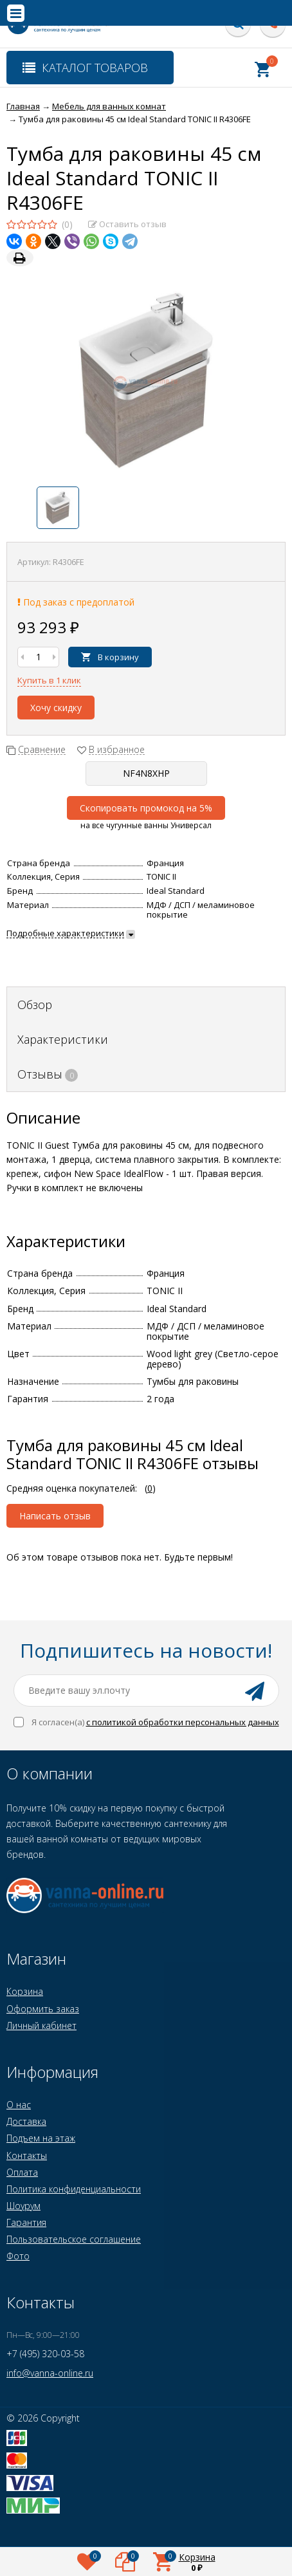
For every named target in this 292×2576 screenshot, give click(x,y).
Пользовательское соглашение (73, 2239)
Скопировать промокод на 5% (146, 808)
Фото (18, 2256)
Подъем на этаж (40, 2138)
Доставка (26, 2121)
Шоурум (23, 2206)
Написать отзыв (55, 1516)
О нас (18, 2105)
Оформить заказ (42, 2009)
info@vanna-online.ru (49, 2373)
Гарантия (26, 2222)
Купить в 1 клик (49, 680)
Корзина (24, 1991)
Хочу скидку (56, 707)
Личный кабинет (41, 2025)
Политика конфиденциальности (73, 2189)
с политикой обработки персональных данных (182, 1722)
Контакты (26, 2155)
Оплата (22, 2172)
